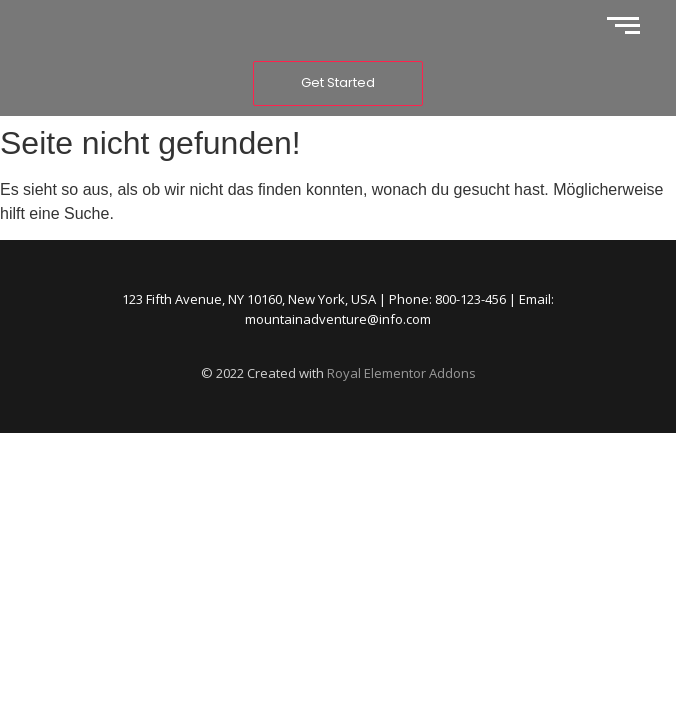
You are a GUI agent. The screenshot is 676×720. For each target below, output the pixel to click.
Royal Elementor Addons (401, 373)
